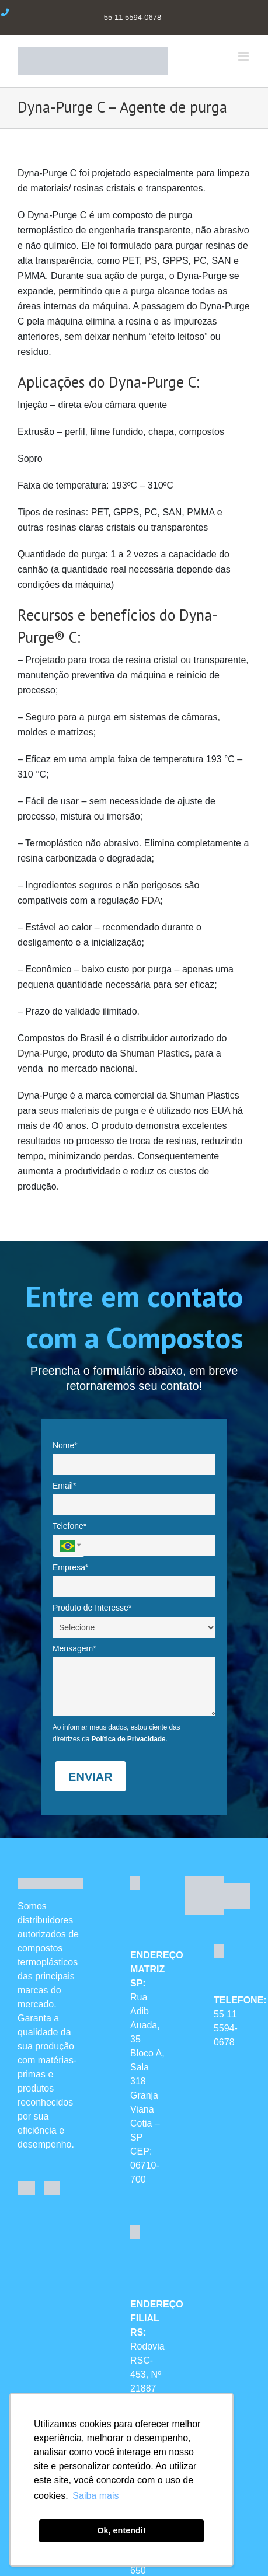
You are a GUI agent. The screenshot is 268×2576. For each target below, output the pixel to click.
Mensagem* (74, 1648)
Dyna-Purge (42, 1053)
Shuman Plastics (154, 1053)
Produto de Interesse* (92, 1607)
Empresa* (70, 1567)
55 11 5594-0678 (226, 2028)
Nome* (65, 1445)
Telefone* (69, 1526)
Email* (64, 1485)
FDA (151, 900)
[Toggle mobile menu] (244, 56)
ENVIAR (90, 1776)
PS (151, 261)
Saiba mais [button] (95, 2496)
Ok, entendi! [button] (121, 2530)
